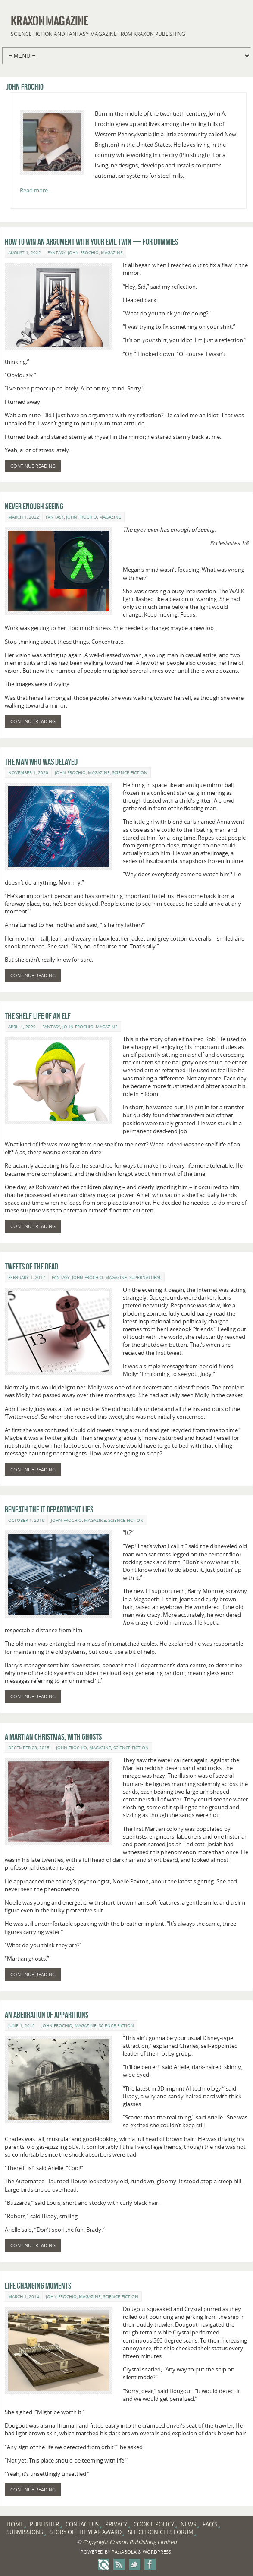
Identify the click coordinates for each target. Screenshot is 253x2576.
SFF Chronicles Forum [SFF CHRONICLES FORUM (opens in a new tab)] (161, 2532)
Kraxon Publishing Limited (143, 2542)
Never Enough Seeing (34, 506)
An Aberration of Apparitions (46, 2014)
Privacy (116, 2524)
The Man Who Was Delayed (41, 761)
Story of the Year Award (86, 2532)
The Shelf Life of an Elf (38, 1015)
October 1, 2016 (26, 1520)
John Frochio (83, 252)
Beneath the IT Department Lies (49, 1509)
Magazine (112, 252)
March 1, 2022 (23, 517)
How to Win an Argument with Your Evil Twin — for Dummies (91, 241)
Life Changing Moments (38, 2285)
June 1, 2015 (21, 2025)
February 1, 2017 (26, 1277)
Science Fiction (129, 772)
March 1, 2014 (23, 2296)
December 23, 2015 (29, 1748)
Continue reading (33, 466)
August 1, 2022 (24, 252)
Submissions (24, 2532)
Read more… (36, 190)
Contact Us (82, 2524)
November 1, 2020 (28, 772)
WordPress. (157, 2551)
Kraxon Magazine (49, 21)
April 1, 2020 (22, 1026)
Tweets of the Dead (31, 1266)
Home (14, 2524)
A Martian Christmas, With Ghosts (53, 1736)
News (188, 2524)
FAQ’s (210, 2524)
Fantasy (56, 252)
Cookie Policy (154, 2524)
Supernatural (145, 1277)
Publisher (44, 2524)
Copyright (95, 2542)
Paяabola (124, 2551)
